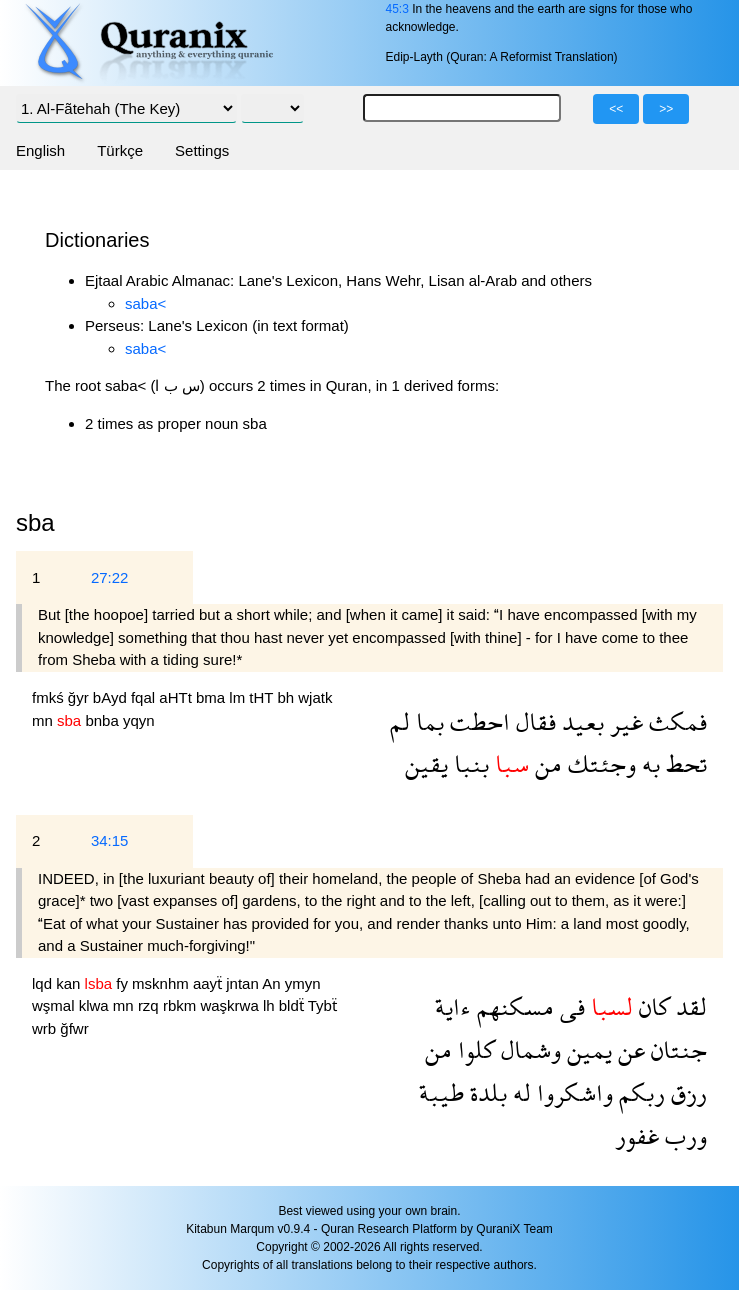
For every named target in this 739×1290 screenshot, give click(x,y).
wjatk (315, 697)
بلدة (485, 1092)
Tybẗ (322, 1005)
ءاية (453, 1006)
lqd (44, 983)
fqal (145, 697)
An (273, 983)
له (519, 1092)
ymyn (303, 983)
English (40, 150)
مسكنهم (512, 1006)
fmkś (50, 697)
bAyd (112, 697)
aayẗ (209, 983)
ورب (683, 1135)
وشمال (528, 1049)
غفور (637, 1135)
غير (623, 721)
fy (124, 983)
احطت (477, 721)
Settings (202, 150)
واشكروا (572, 1092)
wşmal (55, 1005)
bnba (104, 720)
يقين (426, 763)
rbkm (182, 1005)
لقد (688, 1006)
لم (400, 721)
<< (616, 109)
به (648, 763)
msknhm (162, 983)
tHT (263, 697)
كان (651, 1006)
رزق (686, 1092)
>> (666, 109)
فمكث (675, 721)
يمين (586, 1049)
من (545, 763)
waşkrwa (231, 1005)
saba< (145, 303)
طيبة (441, 1092)
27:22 (110, 577)
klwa (96, 1005)
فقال (533, 721)
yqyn (139, 720)
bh (287, 697)
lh (271, 1005)
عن (628, 1049)
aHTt (177, 697)
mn (44, 720)
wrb (46, 1028)
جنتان (676, 1049)
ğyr (80, 697)
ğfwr (74, 1028)
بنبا (468, 763)
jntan (244, 983)
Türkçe (120, 150)
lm (239, 697)
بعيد (580, 721)
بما (427, 721)
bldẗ (293, 1005)
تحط (683, 763)
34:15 (110, 840)
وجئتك (599, 763)
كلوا (473, 1049)
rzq (150, 1005)
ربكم (639, 1092)
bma (212, 697)
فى (569, 1006)
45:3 (396, 9)
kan (70, 983)
